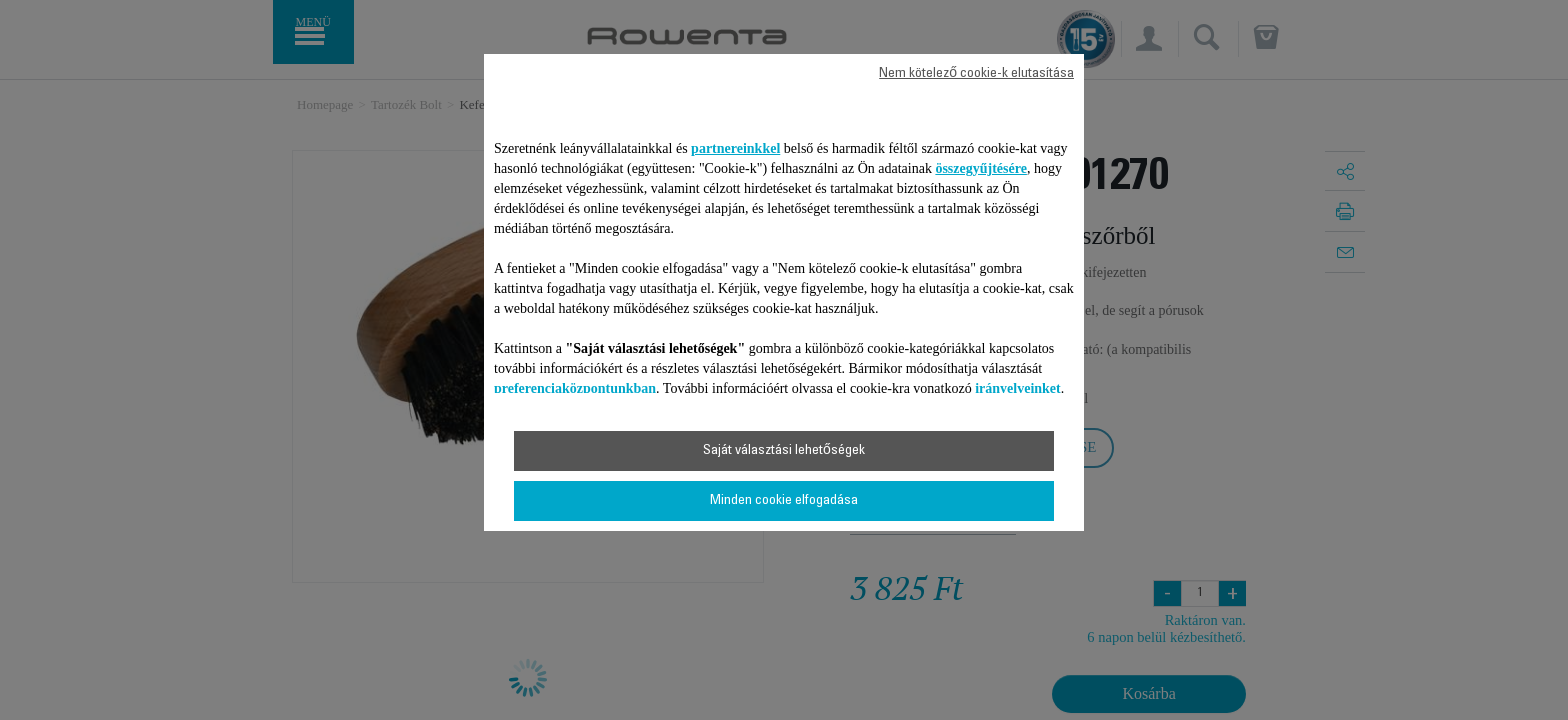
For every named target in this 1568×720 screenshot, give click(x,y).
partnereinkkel (735, 148)
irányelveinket (1018, 388)
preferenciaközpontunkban (575, 388)
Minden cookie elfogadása (784, 501)
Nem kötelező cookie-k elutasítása (976, 74)
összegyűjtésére (981, 168)
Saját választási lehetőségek (784, 451)
